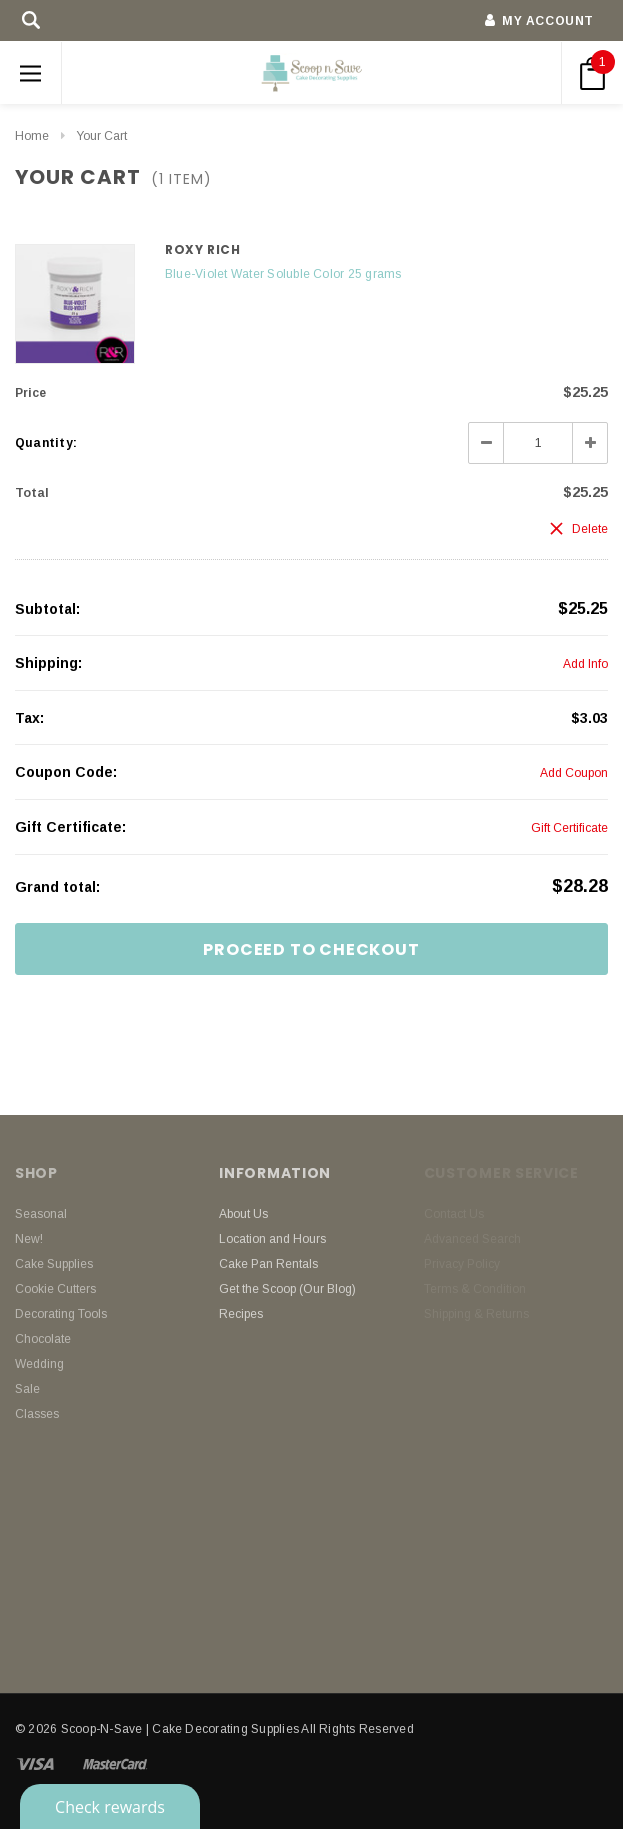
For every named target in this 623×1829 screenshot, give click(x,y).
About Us (243, 1214)
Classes (37, 1414)
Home (32, 136)
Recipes (241, 1314)
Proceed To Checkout (311, 949)
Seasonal (41, 1214)
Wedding (39, 1364)
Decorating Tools (61, 1314)
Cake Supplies (54, 1264)
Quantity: (46, 443)
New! (29, 1239)
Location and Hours (272, 1239)
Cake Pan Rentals (268, 1264)
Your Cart (101, 136)
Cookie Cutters (55, 1289)
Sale (27, 1389)
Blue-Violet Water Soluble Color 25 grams (283, 274)
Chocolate (43, 1339)
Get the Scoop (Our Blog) (287, 1289)
